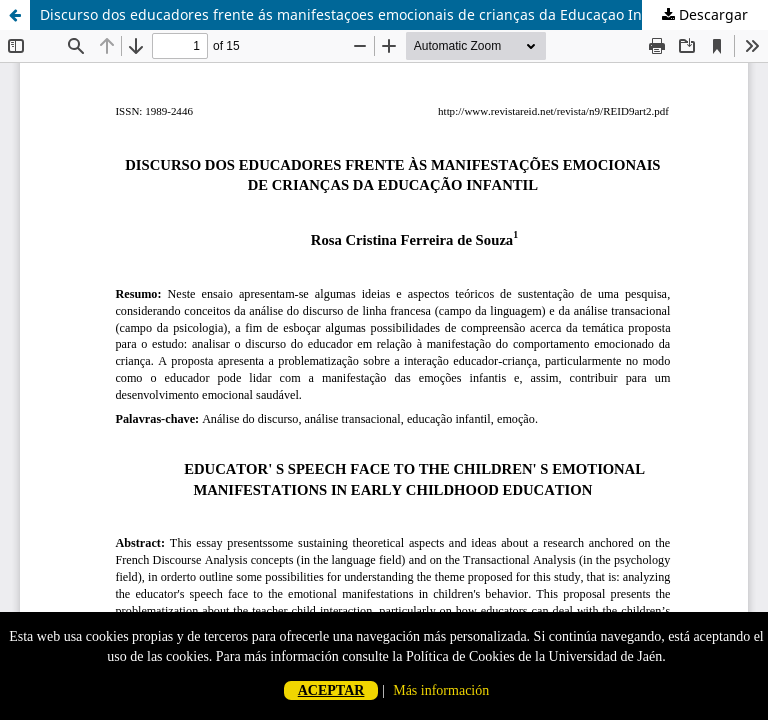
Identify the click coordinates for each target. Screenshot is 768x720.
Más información (441, 690)
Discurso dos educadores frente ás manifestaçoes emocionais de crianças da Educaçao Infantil (358, 14)
